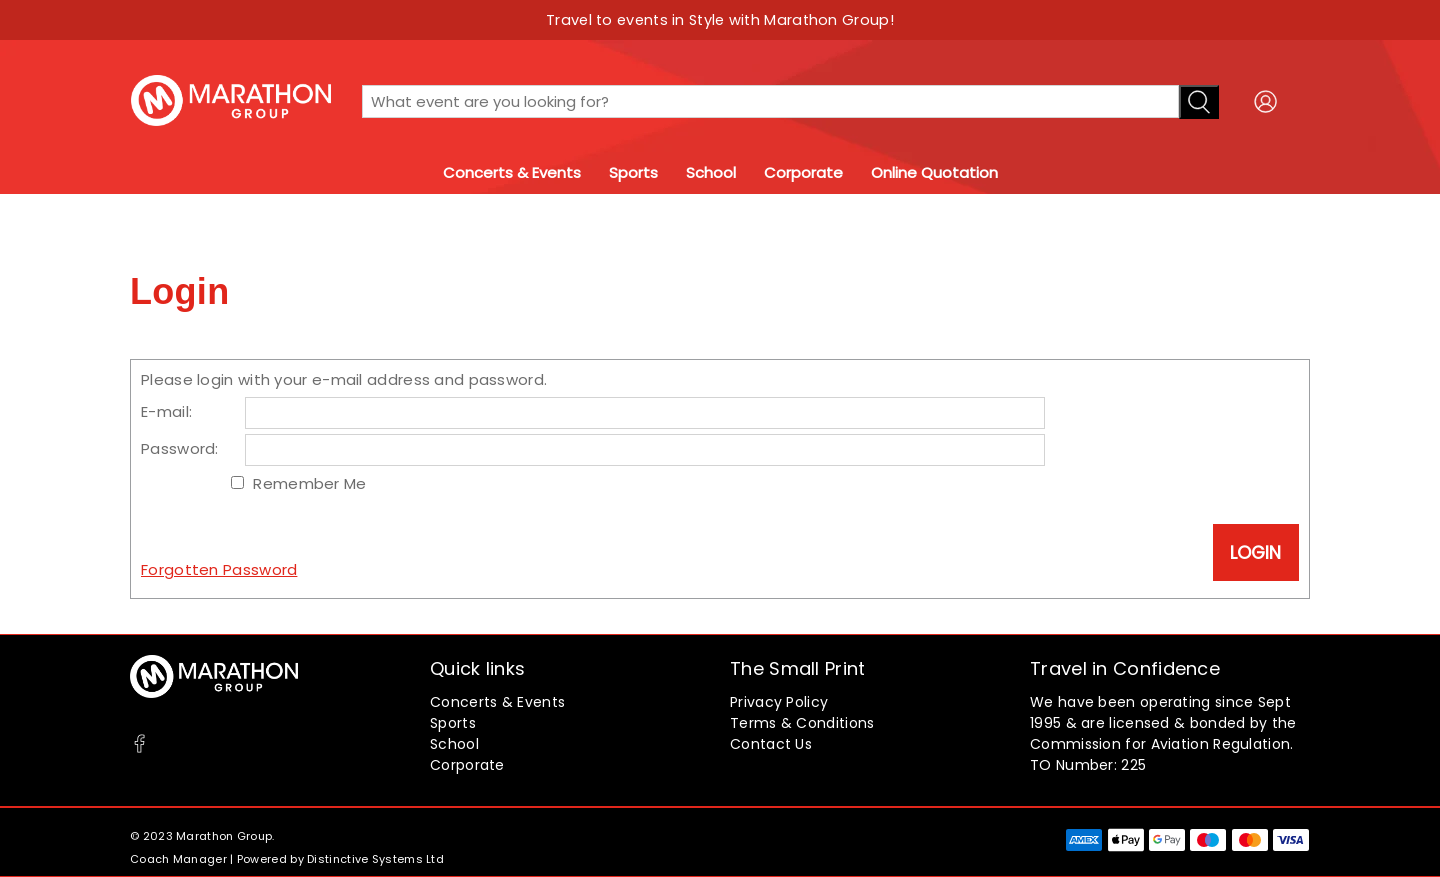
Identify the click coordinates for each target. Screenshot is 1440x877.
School (711, 172)
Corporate (803, 172)
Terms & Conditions (802, 723)
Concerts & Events (512, 172)
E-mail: (166, 411)
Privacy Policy (779, 702)
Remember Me (309, 483)
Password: (180, 448)
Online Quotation (934, 172)
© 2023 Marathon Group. (202, 836)
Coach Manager (178, 859)
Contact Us (771, 744)
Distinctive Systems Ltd (375, 859)
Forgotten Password (219, 569)
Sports (633, 172)
